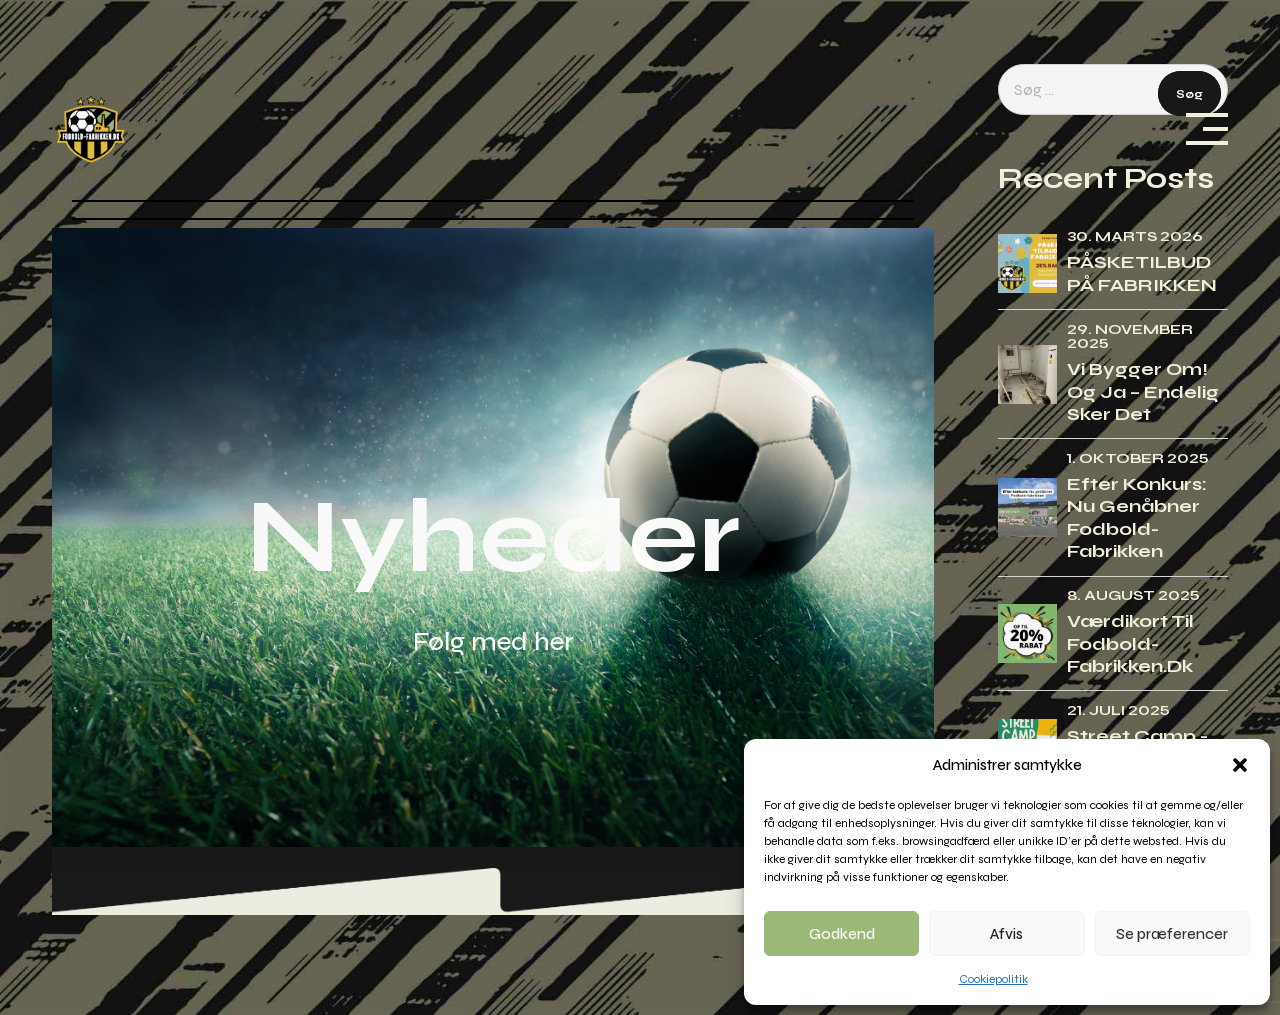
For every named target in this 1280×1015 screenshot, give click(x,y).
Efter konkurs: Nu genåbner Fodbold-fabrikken (1137, 518)
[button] (1240, 765)
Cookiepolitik (993, 979)
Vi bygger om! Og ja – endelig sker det (1143, 391)
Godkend (842, 934)
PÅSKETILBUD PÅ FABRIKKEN (1142, 273)
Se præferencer (1172, 934)
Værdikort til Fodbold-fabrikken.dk (1130, 643)
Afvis (1006, 934)
